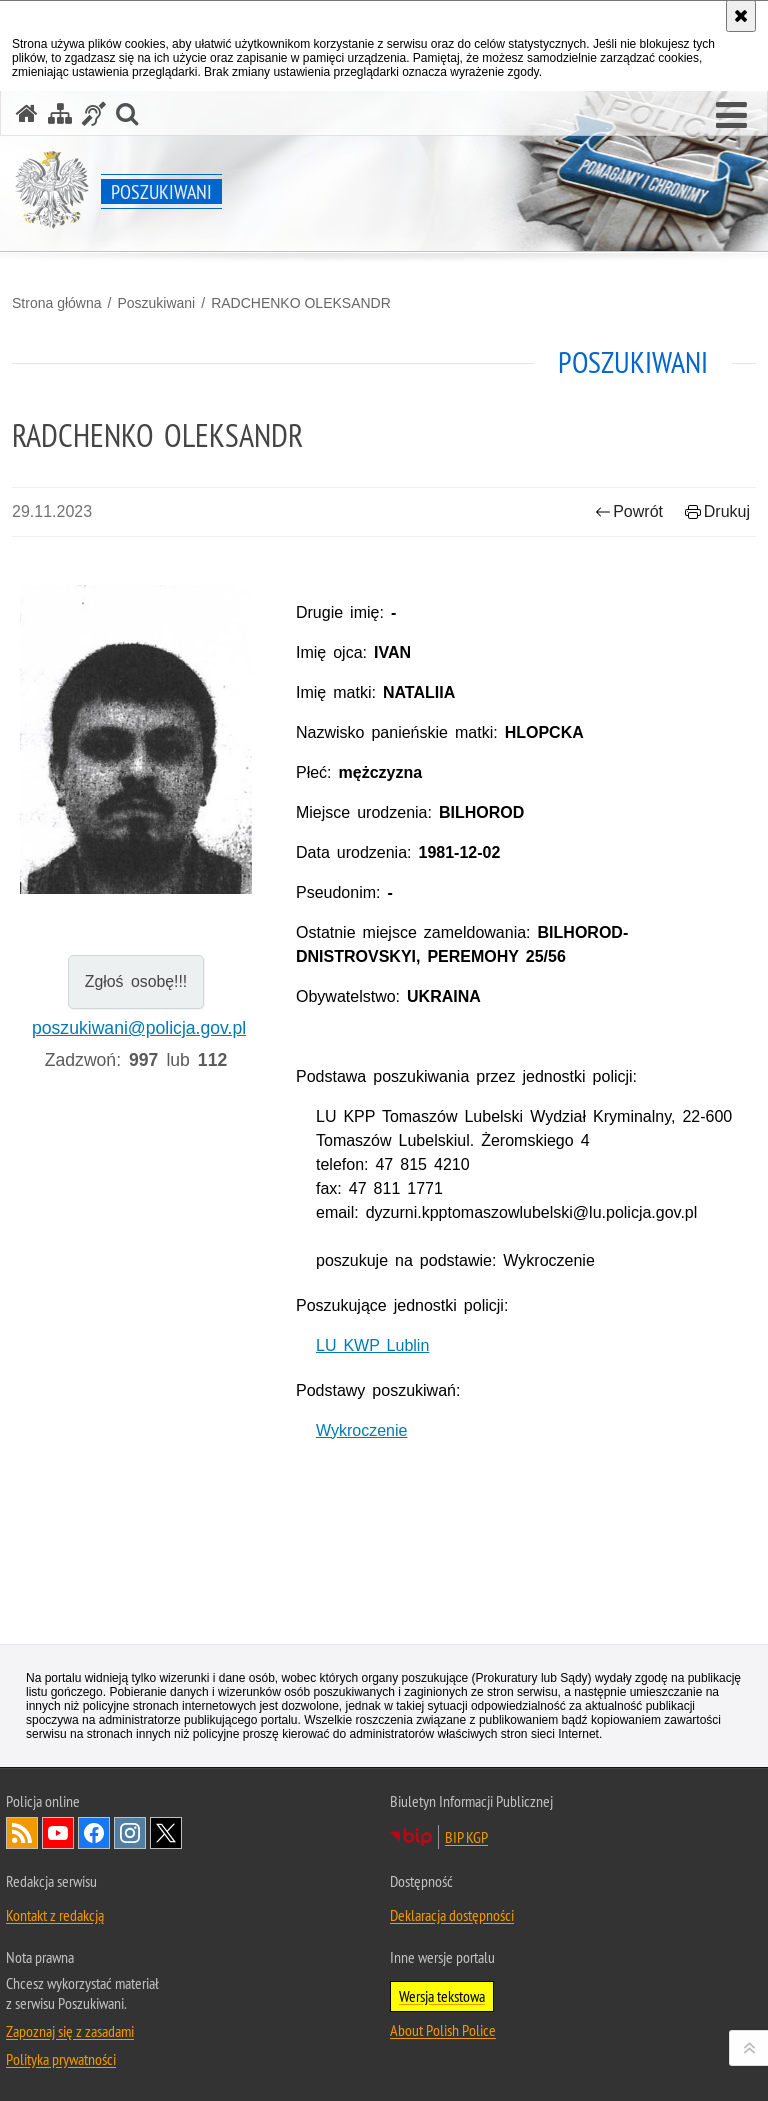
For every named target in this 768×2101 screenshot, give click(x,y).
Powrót (629, 511)
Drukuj (717, 511)
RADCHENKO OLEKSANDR (301, 303)
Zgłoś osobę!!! (136, 981)
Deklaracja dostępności (452, 1915)
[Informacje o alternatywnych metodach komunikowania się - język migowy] (94, 113)
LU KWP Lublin (372, 1345)
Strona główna (57, 303)
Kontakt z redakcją (55, 1915)
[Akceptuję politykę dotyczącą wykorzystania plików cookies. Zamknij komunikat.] (741, 16)
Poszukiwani (156, 303)
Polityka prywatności (61, 2059)
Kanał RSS (22, 1833)
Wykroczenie (361, 1430)
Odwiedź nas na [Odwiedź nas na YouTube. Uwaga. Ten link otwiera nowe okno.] (58, 1833)
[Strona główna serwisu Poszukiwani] (27, 113)
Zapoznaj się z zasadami (70, 2031)
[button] (731, 116)
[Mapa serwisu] (60, 113)
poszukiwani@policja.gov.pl (139, 1028)
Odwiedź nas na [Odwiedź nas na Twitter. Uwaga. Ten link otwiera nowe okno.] (166, 1833)
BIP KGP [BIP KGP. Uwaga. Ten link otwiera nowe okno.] (466, 1837)
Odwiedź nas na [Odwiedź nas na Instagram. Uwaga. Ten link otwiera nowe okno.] (130, 1833)
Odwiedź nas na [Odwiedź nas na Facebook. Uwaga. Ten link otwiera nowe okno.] (94, 1833)
